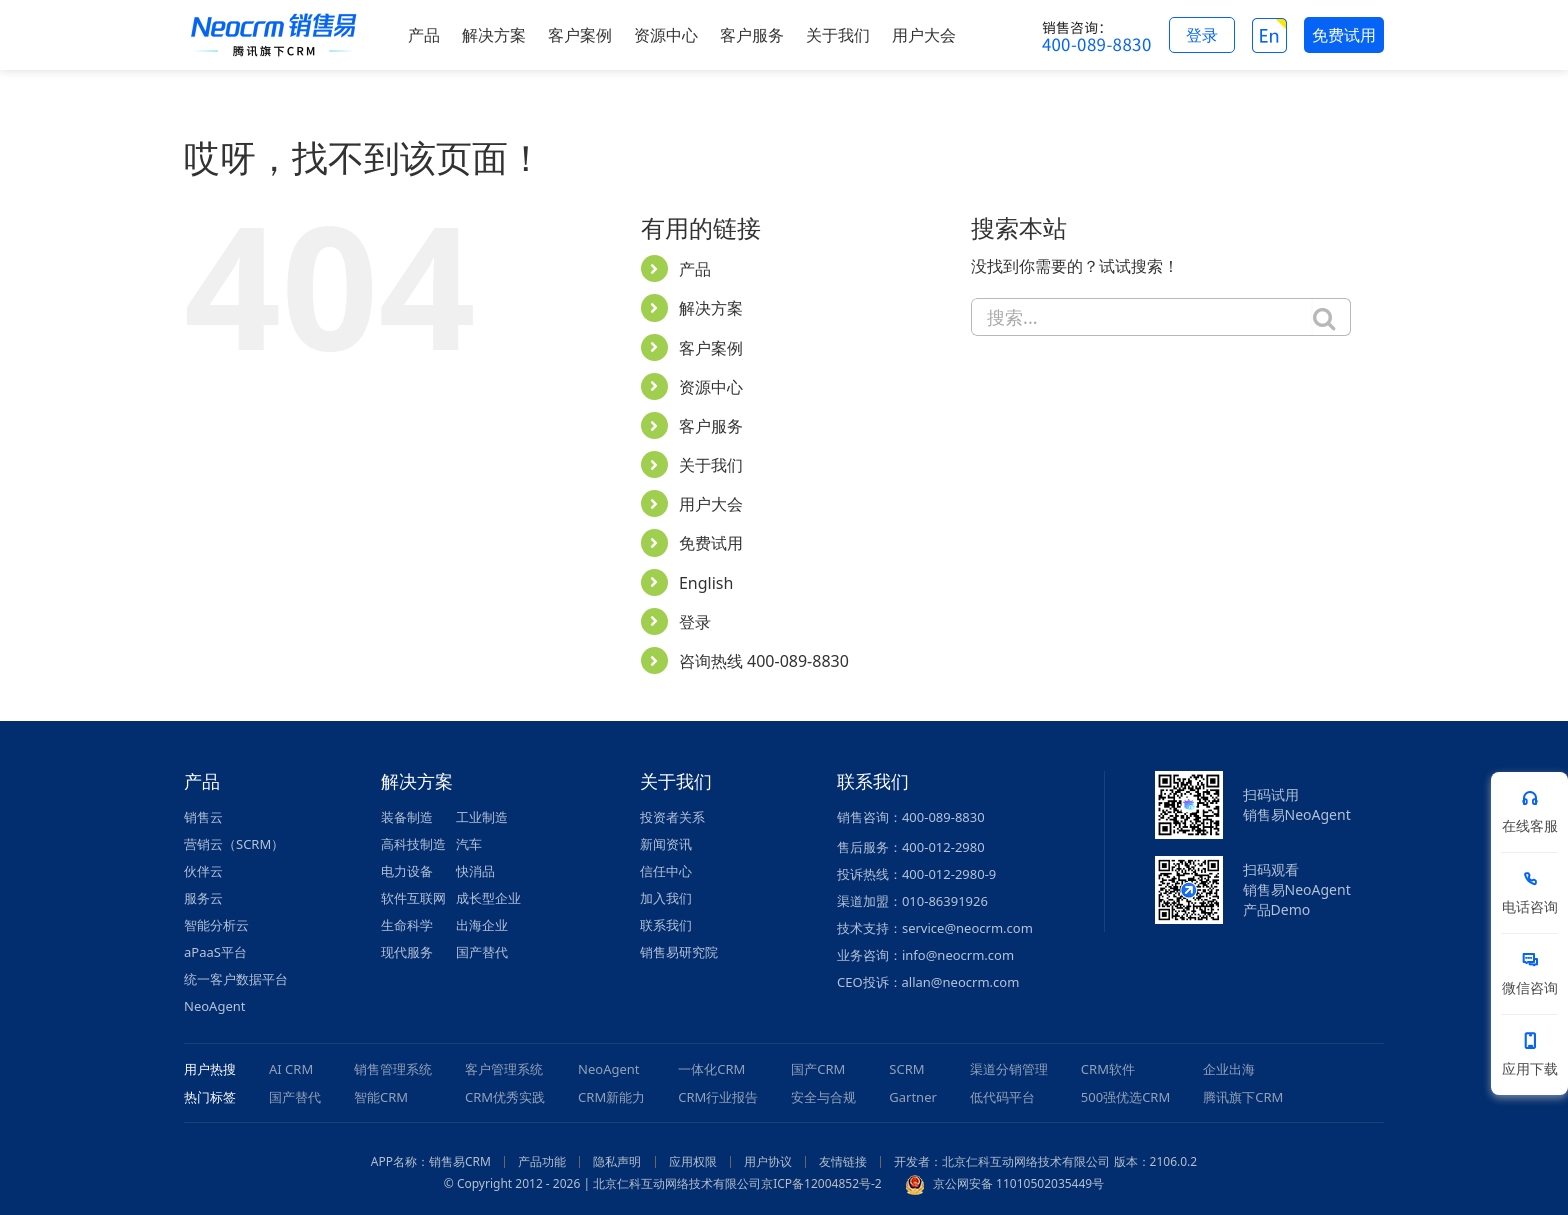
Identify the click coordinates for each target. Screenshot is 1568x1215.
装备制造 (407, 817)
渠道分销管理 (1009, 1069)
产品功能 (542, 1161)
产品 (695, 269)
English (706, 583)
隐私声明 (617, 1161)
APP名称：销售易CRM (431, 1161)
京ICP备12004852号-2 (821, 1183)
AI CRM (291, 1069)
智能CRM (381, 1097)
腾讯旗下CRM (1243, 1097)
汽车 (469, 844)
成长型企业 (488, 898)
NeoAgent (214, 1006)
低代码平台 (1002, 1097)
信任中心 (666, 871)
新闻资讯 (666, 844)
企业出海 (1229, 1069)
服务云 (203, 898)
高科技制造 (413, 844)
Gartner (913, 1097)
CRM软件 (1108, 1069)
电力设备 (407, 871)
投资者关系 (672, 817)
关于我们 (711, 465)
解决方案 (711, 308)
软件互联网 (413, 898)
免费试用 (711, 543)
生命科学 (407, 925)
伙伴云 (203, 871)
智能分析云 (216, 925)
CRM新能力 (611, 1097)
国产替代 (482, 952)
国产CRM (818, 1069)
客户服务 (711, 426)
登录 (695, 622)
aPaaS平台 (215, 952)
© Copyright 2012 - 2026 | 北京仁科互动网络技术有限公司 (602, 1183)
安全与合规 (823, 1097)
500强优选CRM (1125, 1097)
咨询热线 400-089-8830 (764, 661)
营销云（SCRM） (234, 844)
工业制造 (482, 817)
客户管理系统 (504, 1069)
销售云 (203, 817)
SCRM (906, 1069)
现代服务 (407, 952)
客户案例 (711, 348)
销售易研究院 (679, 952)
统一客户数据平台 (236, 979)
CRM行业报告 (718, 1097)
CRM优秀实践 (505, 1097)
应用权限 (693, 1161)
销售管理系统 (393, 1069)
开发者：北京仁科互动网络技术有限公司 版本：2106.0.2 (1045, 1161)
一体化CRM (711, 1069)
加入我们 (666, 898)
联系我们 (666, 925)
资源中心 (711, 387)
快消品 (475, 871)
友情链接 (843, 1161)
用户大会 (711, 504)
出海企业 (482, 925)
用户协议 (768, 1161)
